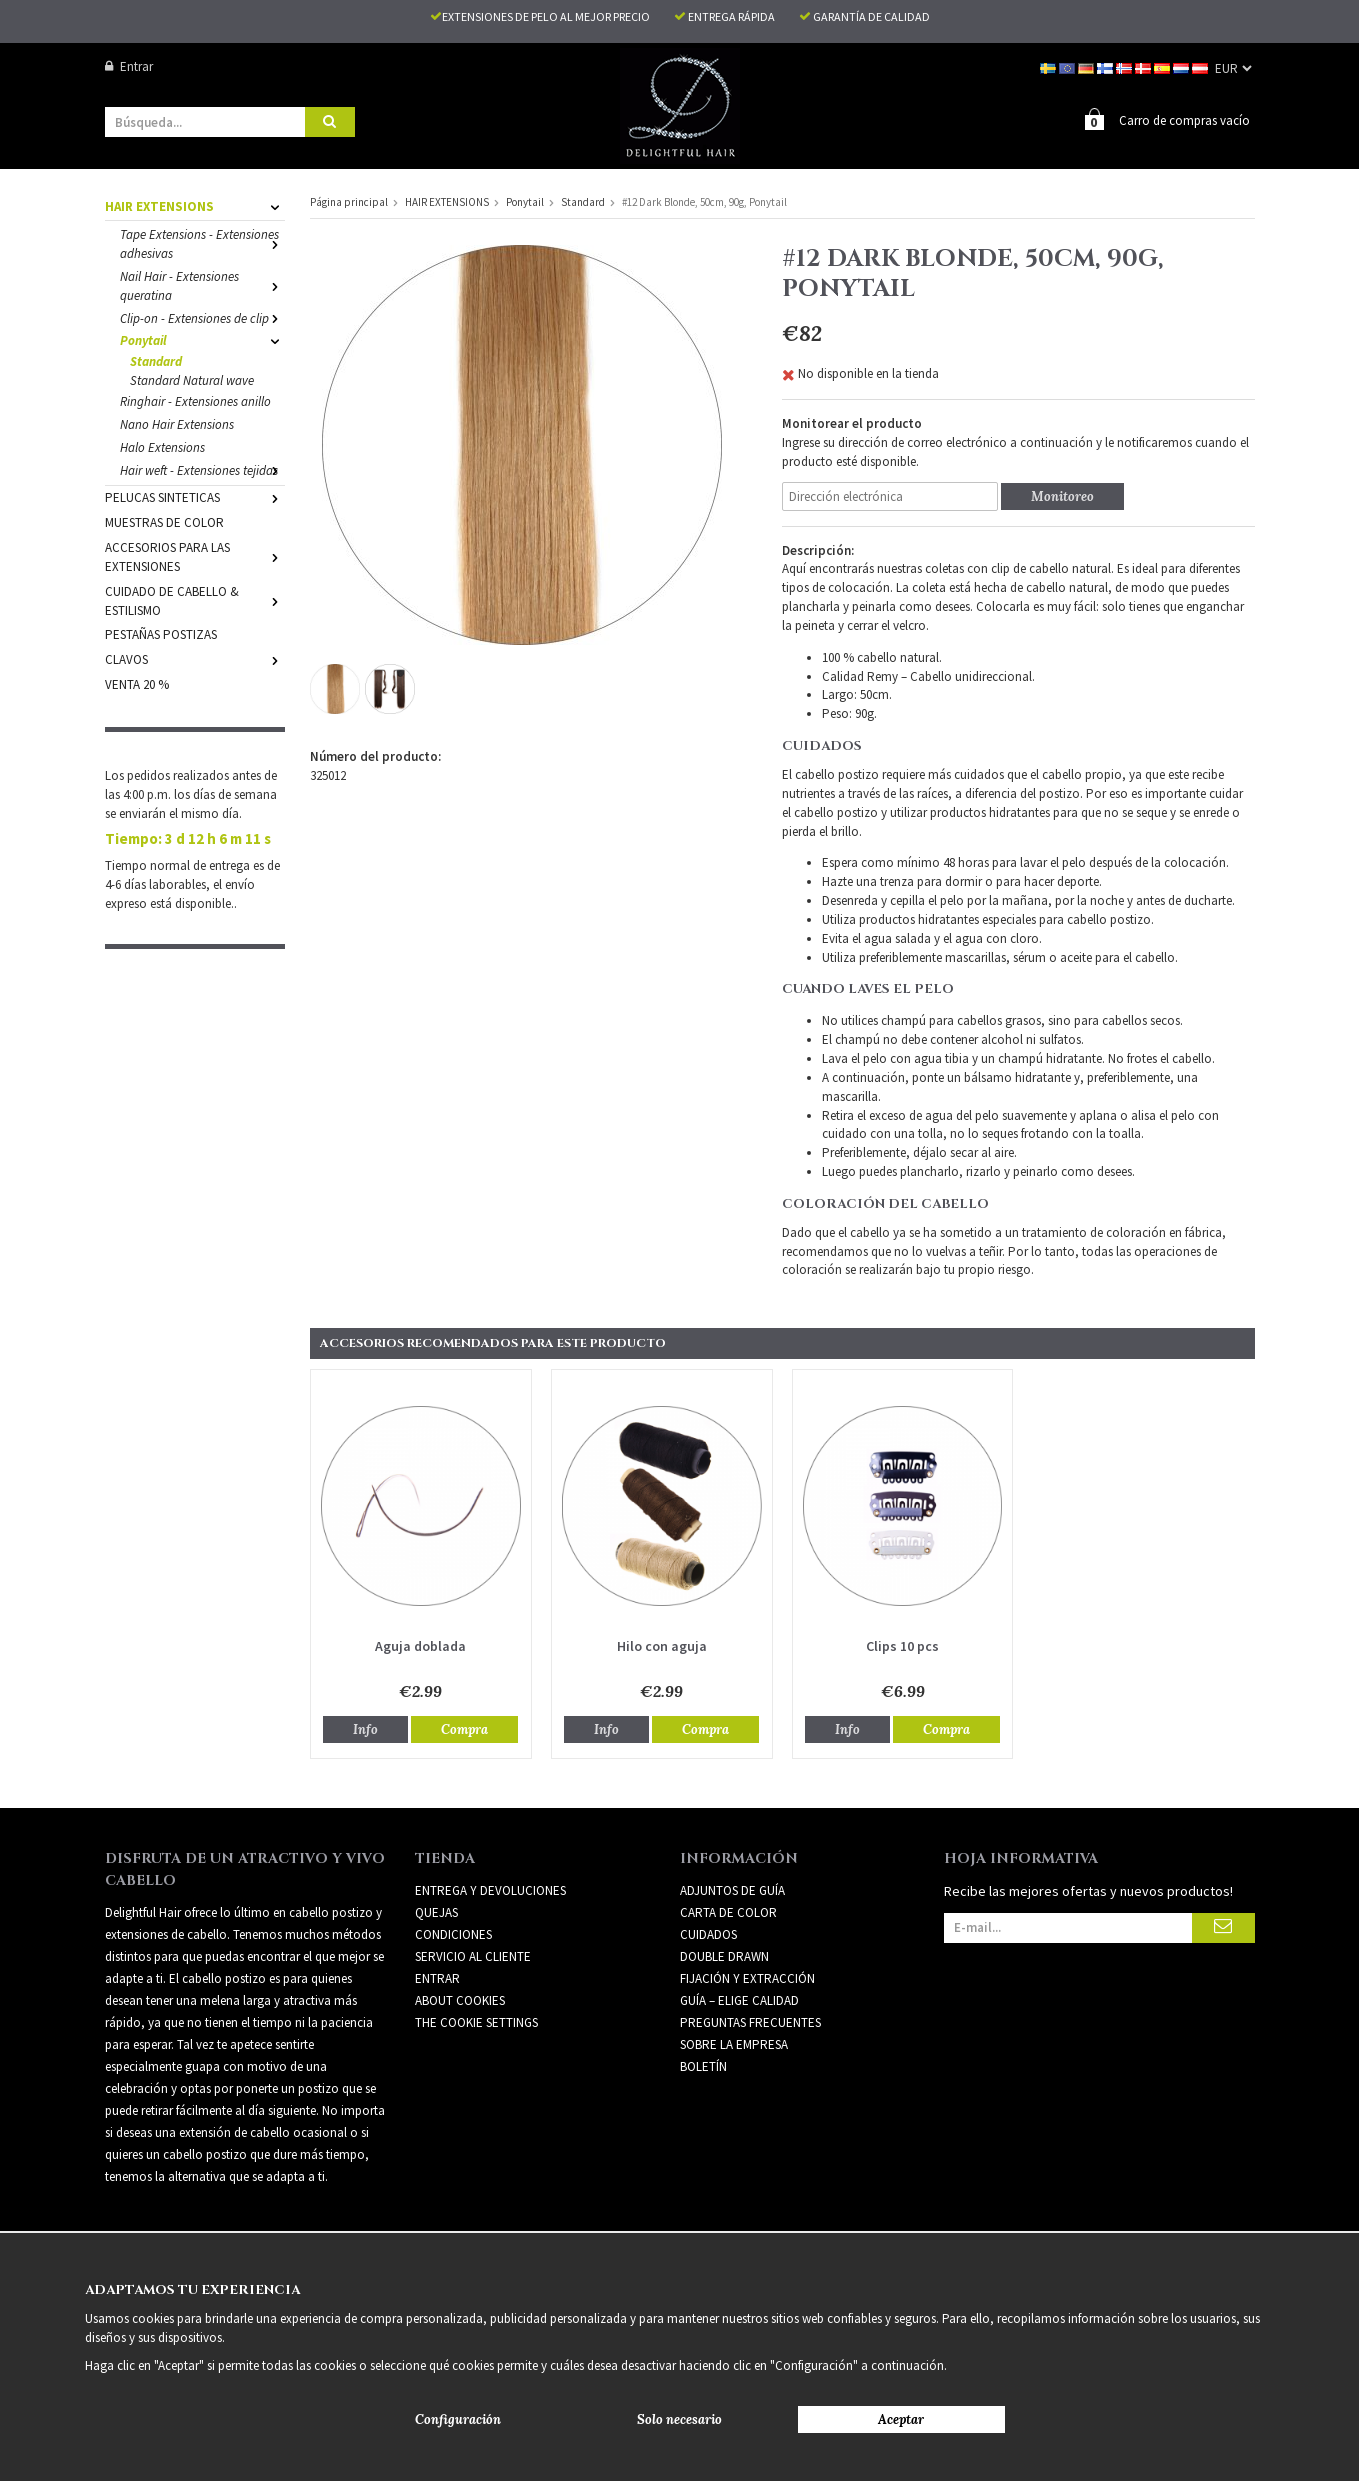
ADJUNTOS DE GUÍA (732, 1889)
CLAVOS (195, 658)
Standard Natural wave (192, 379)
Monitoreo (1062, 495)
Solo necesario (679, 2419)
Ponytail (202, 339)
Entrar (129, 66)
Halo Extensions (162, 446)
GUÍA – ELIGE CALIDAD (739, 1999)
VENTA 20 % (137, 683)
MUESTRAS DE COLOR (164, 521)
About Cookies (460, 1999)
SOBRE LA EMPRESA (734, 2043)
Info (365, 1728)
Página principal (349, 201)
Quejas (436, 1911)
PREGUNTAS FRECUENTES (750, 2021)
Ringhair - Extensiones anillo (195, 400)
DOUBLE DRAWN (724, 1955)
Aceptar (901, 2419)
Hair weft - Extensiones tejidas (202, 469)
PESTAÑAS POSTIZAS (161, 633)
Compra (464, 1728)
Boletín (703, 2065)
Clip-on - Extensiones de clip (202, 317)
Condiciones (453, 1933)
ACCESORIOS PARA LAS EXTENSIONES (195, 556)
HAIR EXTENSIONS (195, 205)
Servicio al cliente (473, 1955)
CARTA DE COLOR (728, 1911)
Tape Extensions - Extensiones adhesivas (202, 243)
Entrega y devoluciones (490, 1889)
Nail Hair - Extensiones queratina (202, 285)
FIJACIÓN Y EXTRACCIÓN (747, 1977)
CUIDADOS (708, 1933)
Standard (156, 360)
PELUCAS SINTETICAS (195, 496)
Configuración (458, 2419)
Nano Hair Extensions (177, 423)
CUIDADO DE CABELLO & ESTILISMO (195, 600)
